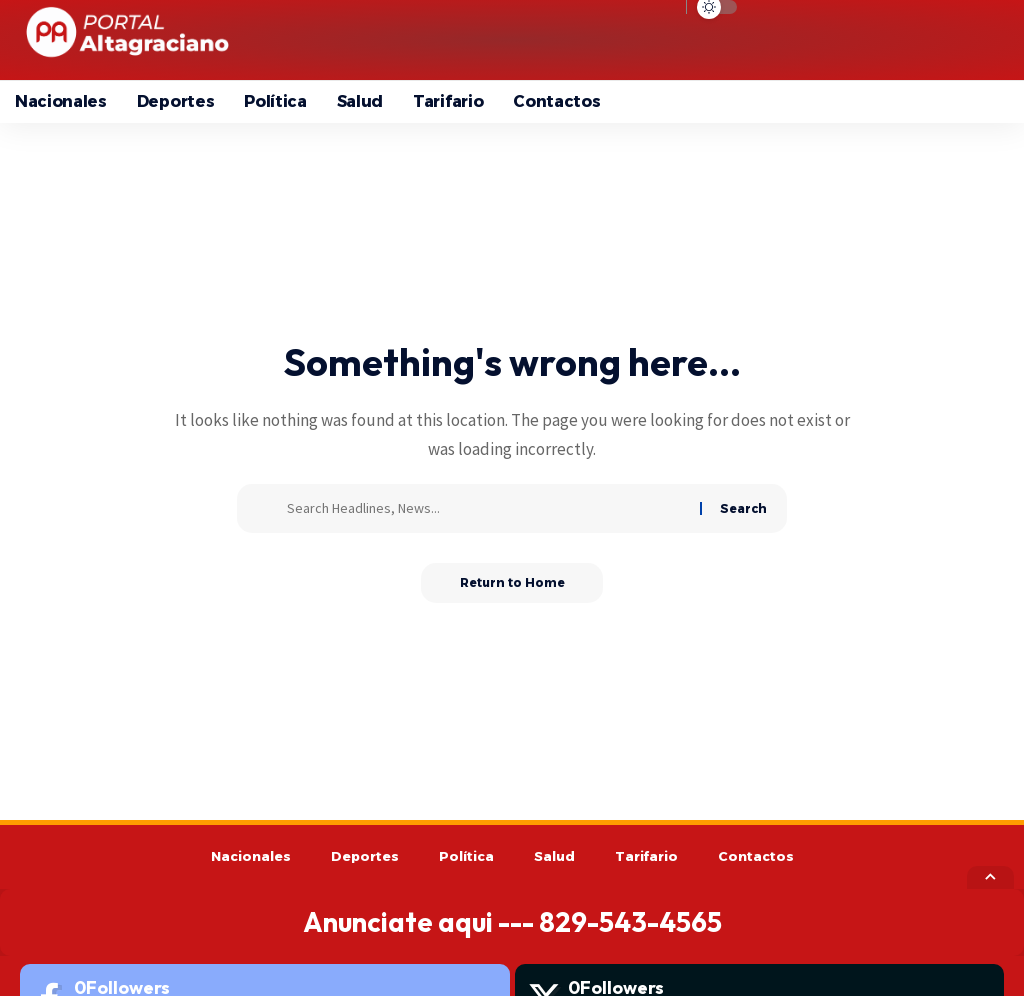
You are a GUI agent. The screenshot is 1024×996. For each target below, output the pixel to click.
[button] (840, 40)
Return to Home (512, 582)
